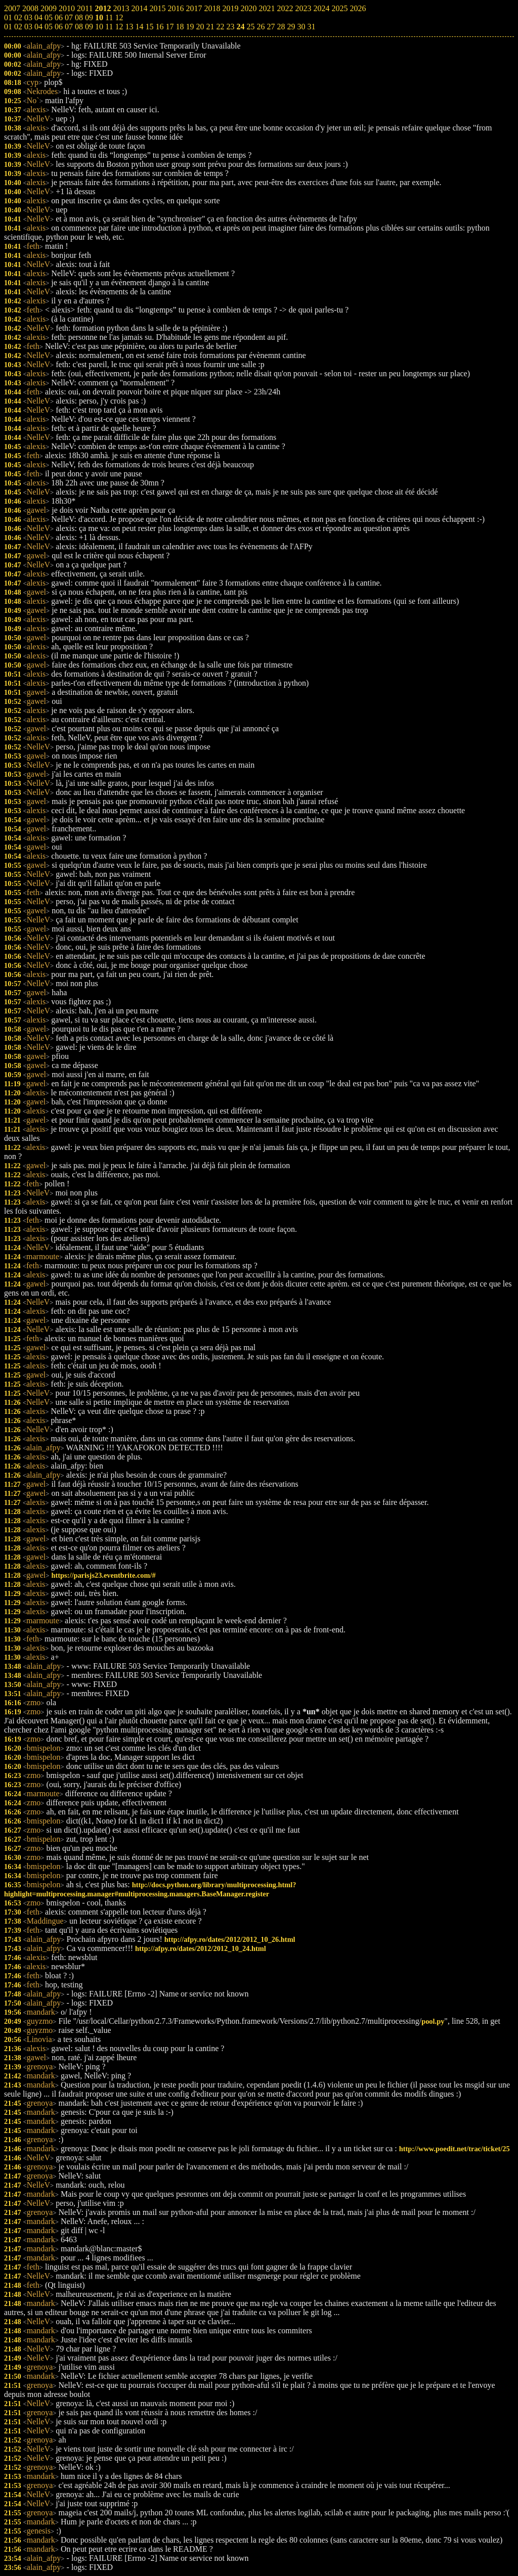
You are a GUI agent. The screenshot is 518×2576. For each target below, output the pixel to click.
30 (301, 26)
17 (169, 26)
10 (99, 26)
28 (281, 26)
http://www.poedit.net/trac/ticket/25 (454, 2149)
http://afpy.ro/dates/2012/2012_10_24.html (200, 1948)
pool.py (432, 2021)
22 (220, 26)
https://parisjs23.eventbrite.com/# (103, 1575)
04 (38, 26)
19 (190, 26)
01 (8, 26)
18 (180, 26)
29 (291, 26)
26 (260, 26)
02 (18, 26)
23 (230, 26)
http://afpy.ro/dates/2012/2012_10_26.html (229, 1939)
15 (149, 26)
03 (28, 26)
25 (250, 26)
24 (240, 26)
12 (119, 26)
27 (271, 26)
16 (159, 26)
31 (311, 26)
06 (59, 26)
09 (89, 26)
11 (109, 26)
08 (79, 26)
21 (210, 26)
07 (69, 26)
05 (49, 26)
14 (139, 26)
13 (129, 26)
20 (200, 26)
